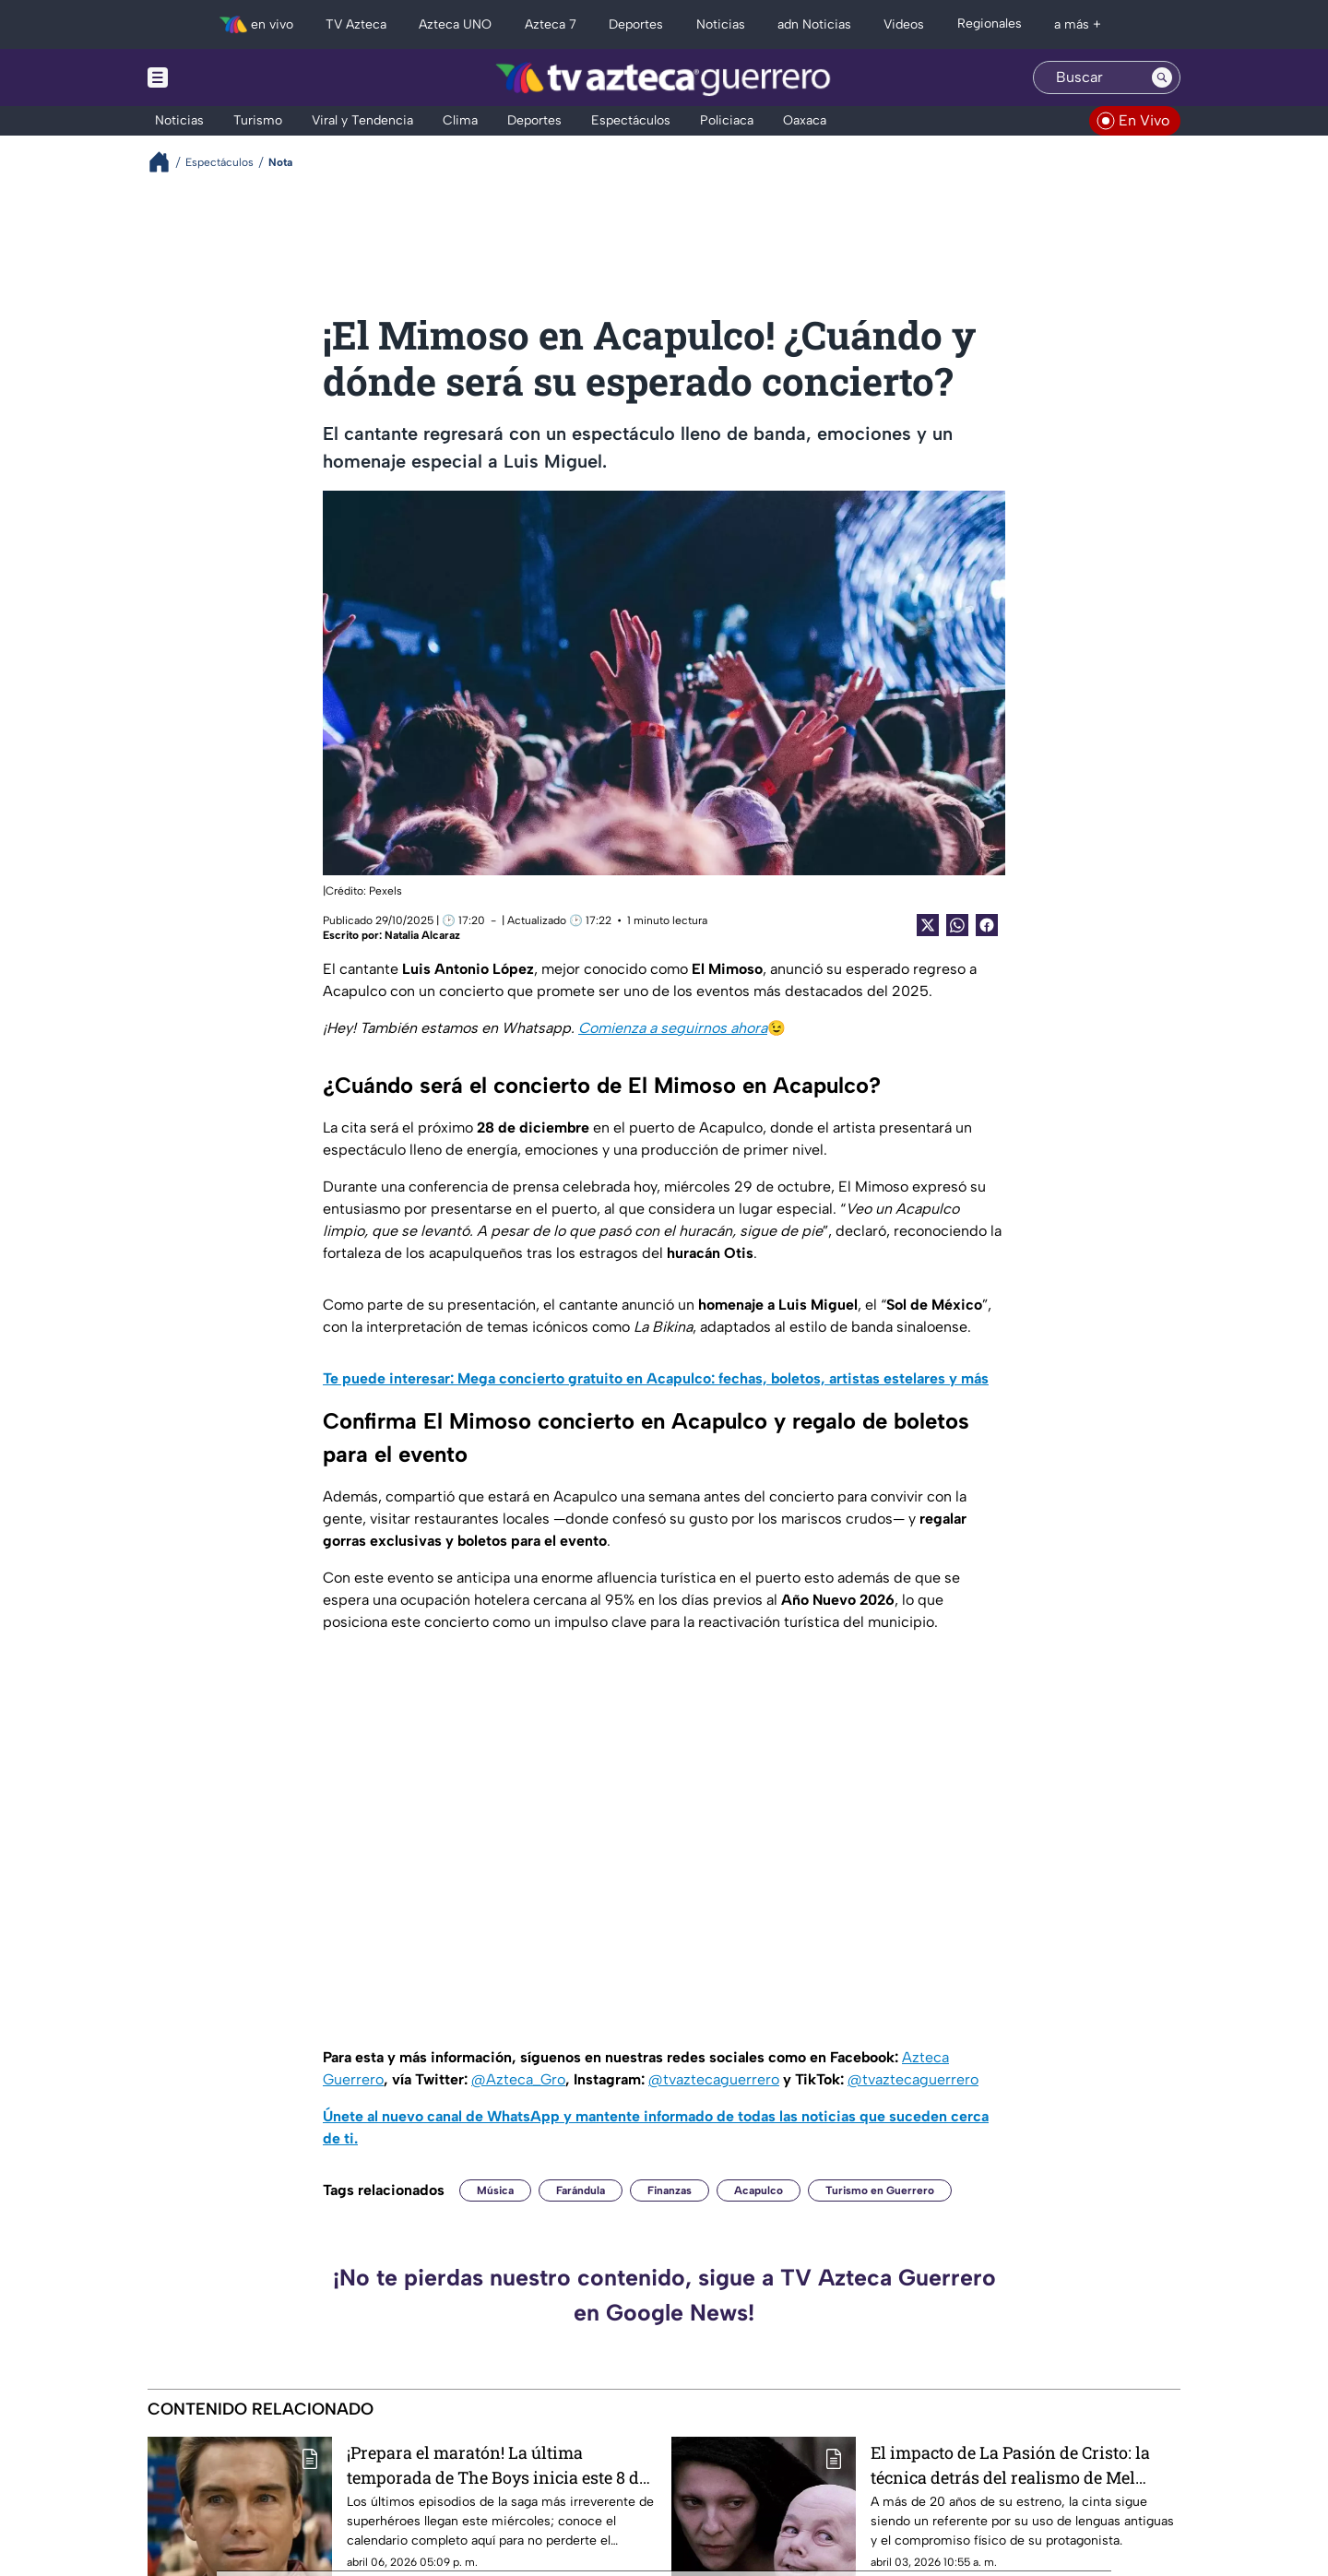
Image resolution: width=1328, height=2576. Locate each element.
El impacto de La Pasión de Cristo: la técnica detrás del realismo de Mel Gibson (1010, 2464)
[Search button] (1162, 77)
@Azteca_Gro (518, 2079)
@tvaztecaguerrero (713, 2079)
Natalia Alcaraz (422, 935)
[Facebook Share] (987, 925)
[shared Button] (957, 925)
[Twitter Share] (928, 925)
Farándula (580, 2190)
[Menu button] (221, 77)
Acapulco (758, 2190)
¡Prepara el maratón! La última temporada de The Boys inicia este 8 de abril (497, 2464)
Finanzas (669, 2190)
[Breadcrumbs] (166, 161)
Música (495, 2190)
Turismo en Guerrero (879, 2190)
